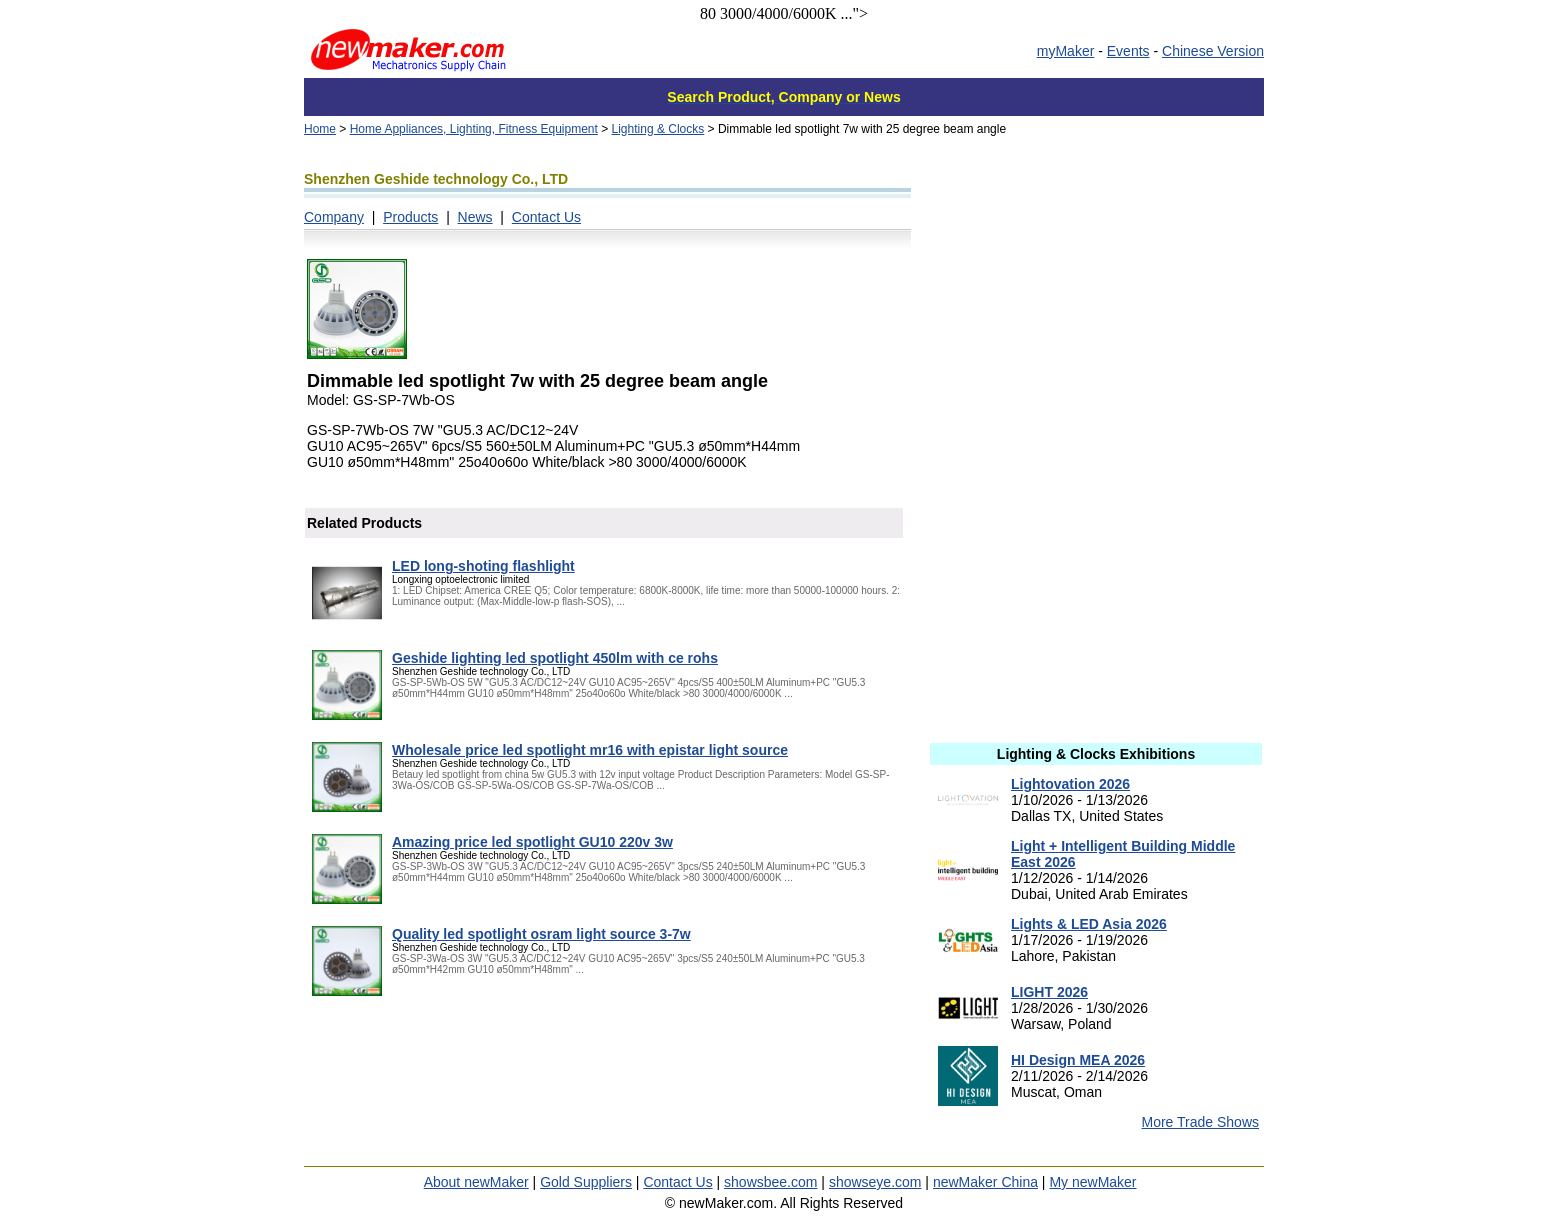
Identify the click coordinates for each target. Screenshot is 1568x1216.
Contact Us (546, 217)
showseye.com (875, 1182)
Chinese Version (1213, 51)
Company (334, 217)
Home (320, 129)
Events (1128, 51)
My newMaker (1092, 1182)
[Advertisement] (1096, 293)
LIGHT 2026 (1049, 992)
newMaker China (985, 1182)
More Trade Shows (1201, 1122)
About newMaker (476, 1182)
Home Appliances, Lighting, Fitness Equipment (474, 129)
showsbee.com (770, 1182)
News (475, 217)
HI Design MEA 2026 (1078, 1060)
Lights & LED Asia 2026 (1089, 924)
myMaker (1066, 51)
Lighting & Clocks (658, 129)
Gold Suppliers (586, 1182)
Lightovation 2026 (1070, 784)
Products (410, 217)
